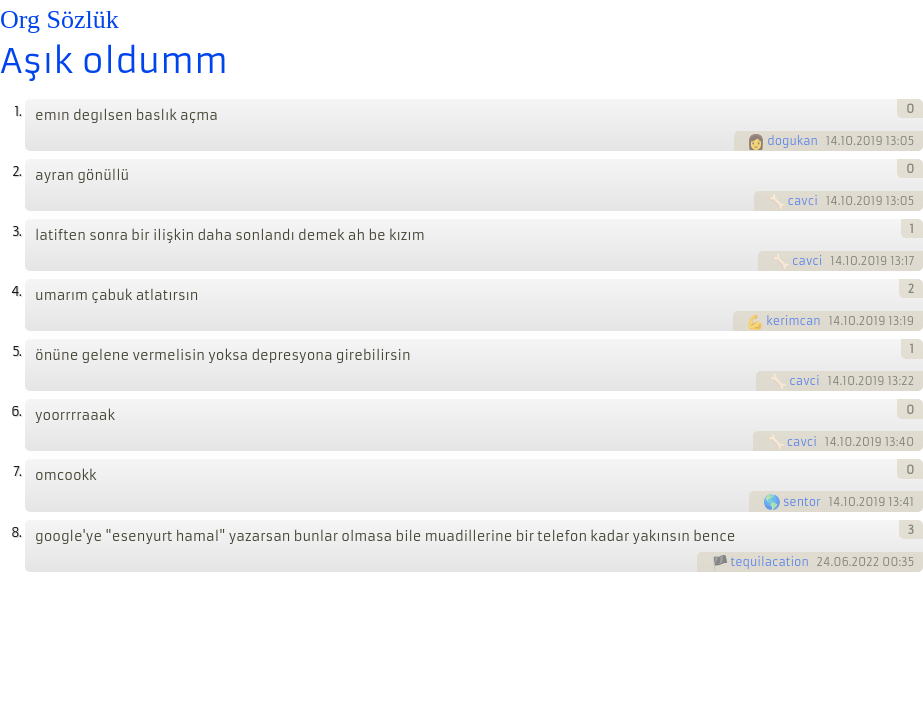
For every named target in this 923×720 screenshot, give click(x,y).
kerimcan (793, 321)
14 (832, 141)
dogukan (792, 141)
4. (16, 291)
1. (17, 111)
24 (824, 562)
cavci (803, 201)
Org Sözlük (59, 19)
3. (16, 231)
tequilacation (770, 562)
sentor (802, 502)
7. (17, 471)
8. (16, 532)
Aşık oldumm (114, 61)
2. (16, 171)
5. (16, 351)
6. (16, 411)
